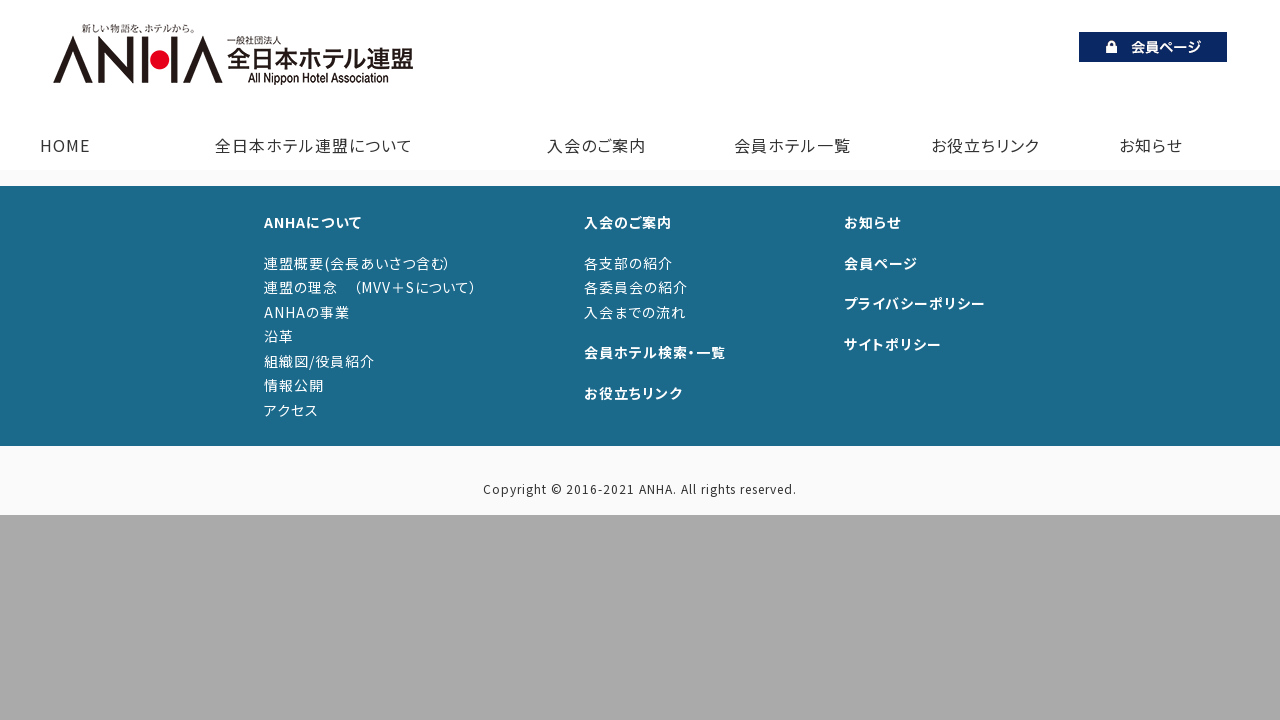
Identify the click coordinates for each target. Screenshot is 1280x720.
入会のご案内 (592, 145)
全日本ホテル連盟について (309, 145)
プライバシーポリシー (915, 303)
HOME (65, 145)
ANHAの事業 (307, 312)
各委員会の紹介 (636, 287)
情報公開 (294, 385)
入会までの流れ (635, 312)
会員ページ (881, 263)
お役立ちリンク (985, 145)
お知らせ (1151, 145)
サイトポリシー (893, 344)
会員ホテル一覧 (792, 145)
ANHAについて (313, 222)
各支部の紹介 (628, 263)
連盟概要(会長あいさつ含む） (358, 263)
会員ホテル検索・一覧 (655, 352)
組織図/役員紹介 (319, 361)
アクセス (291, 410)
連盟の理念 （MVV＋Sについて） (371, 287)
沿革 (279, 336)
